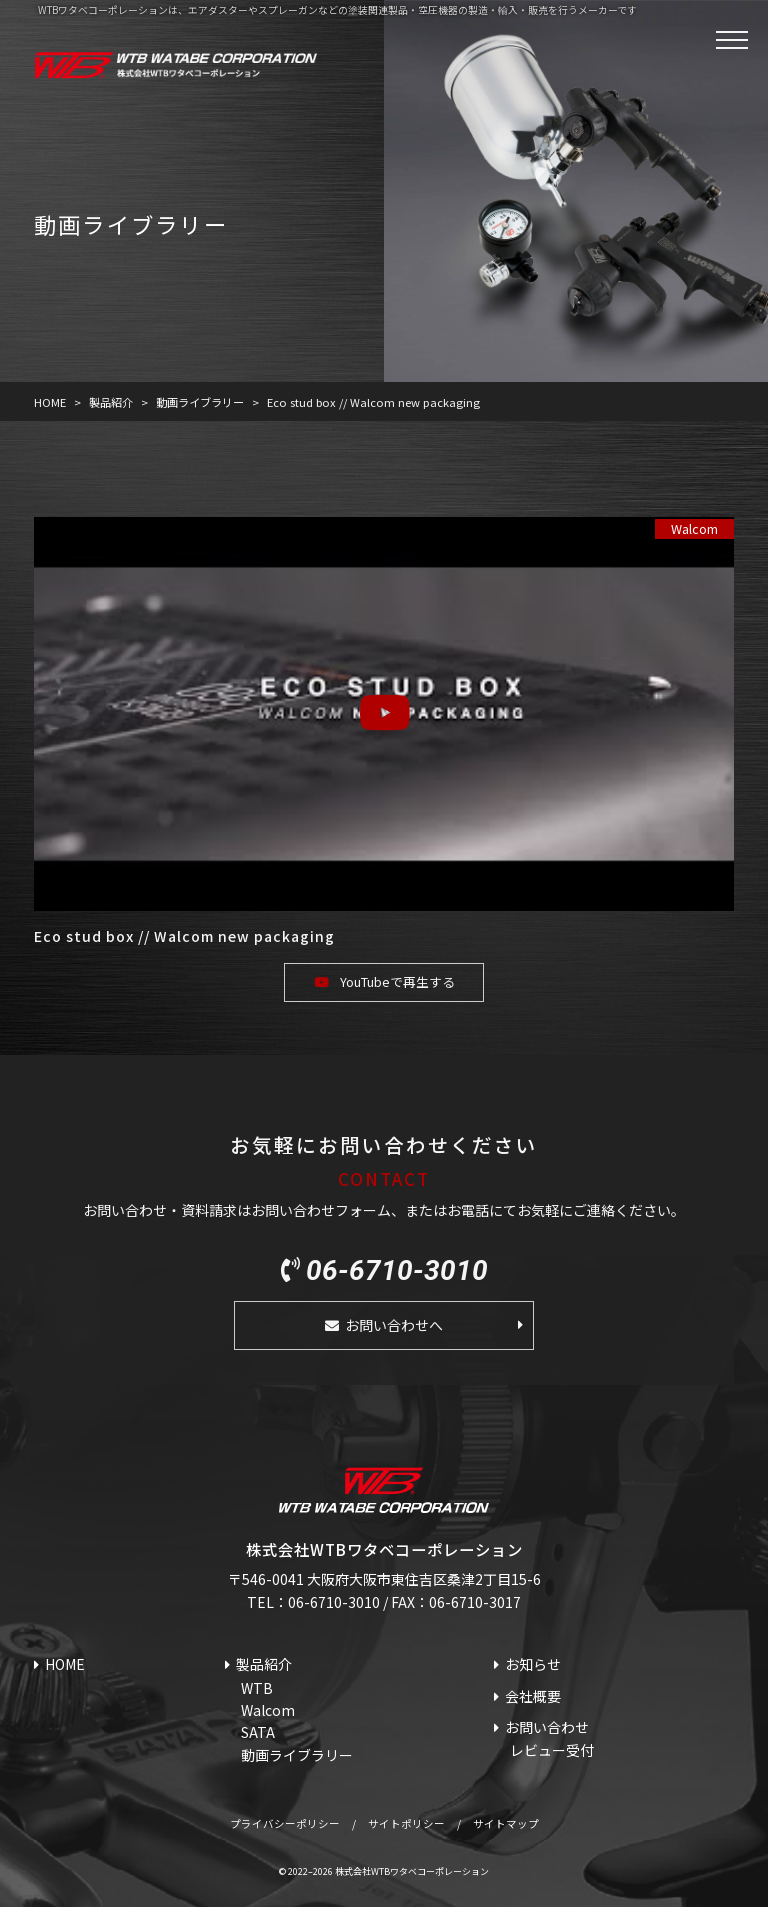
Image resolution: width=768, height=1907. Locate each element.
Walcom (694, 528)
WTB (257, 1688)
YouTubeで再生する (397, 981)
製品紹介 (264, 1664)
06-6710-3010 (397, 1271)
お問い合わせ (547, 1727)
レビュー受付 (552, 1750)
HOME (65, 1664)
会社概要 (533, 1696)
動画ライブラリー (297, 1755)
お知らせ (533, 1664)
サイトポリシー (406, 1823)
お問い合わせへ (394, 1325)
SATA (258, 1732)
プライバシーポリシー (285, 1823)
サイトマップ (506, 1823)
